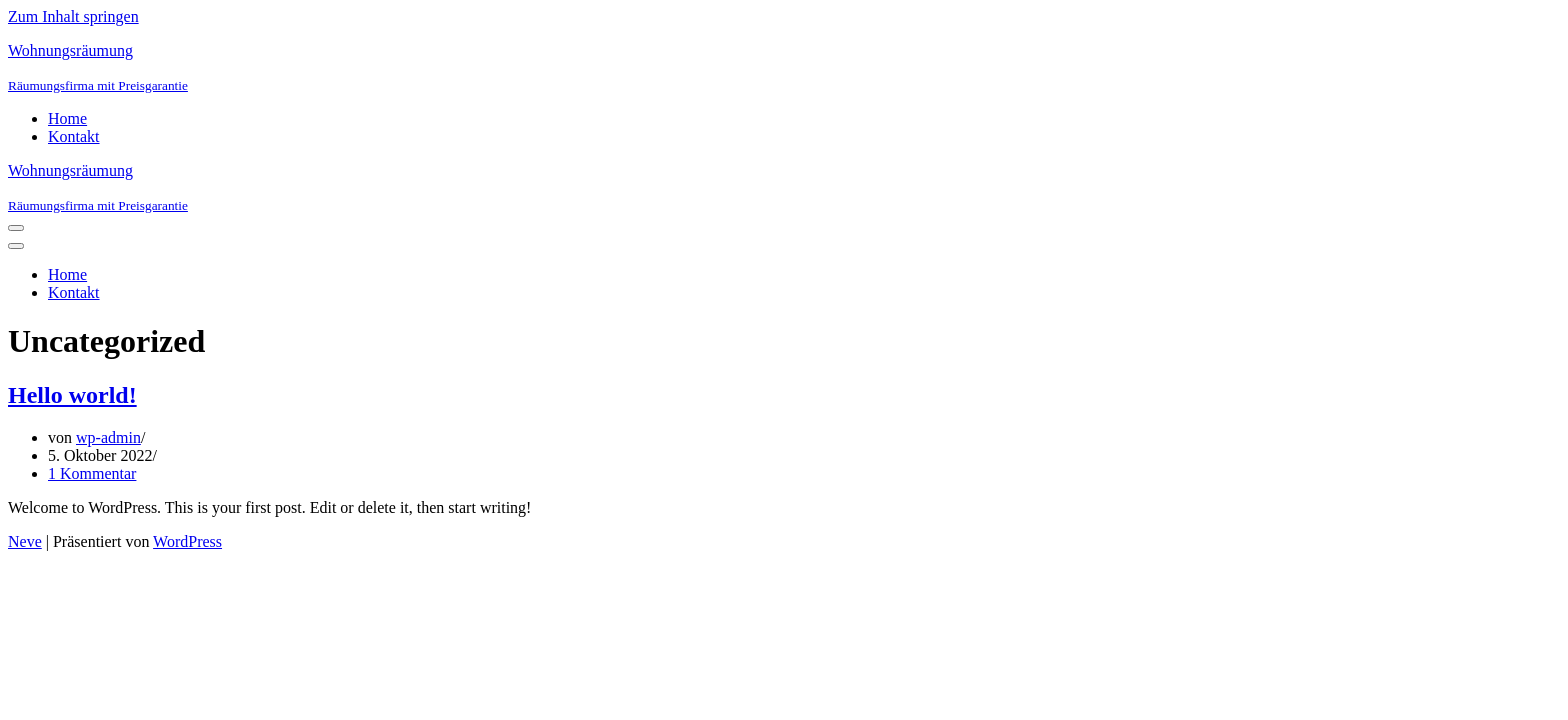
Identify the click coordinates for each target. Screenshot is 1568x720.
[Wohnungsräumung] (784, 68)
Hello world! (72, 395)
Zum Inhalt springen (73, 16)
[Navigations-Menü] (16, 228)
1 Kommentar (92, 473)
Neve (25, 541)
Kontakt (74, 136)
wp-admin (108, 437)
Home (67, 118)
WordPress (187, 541)
